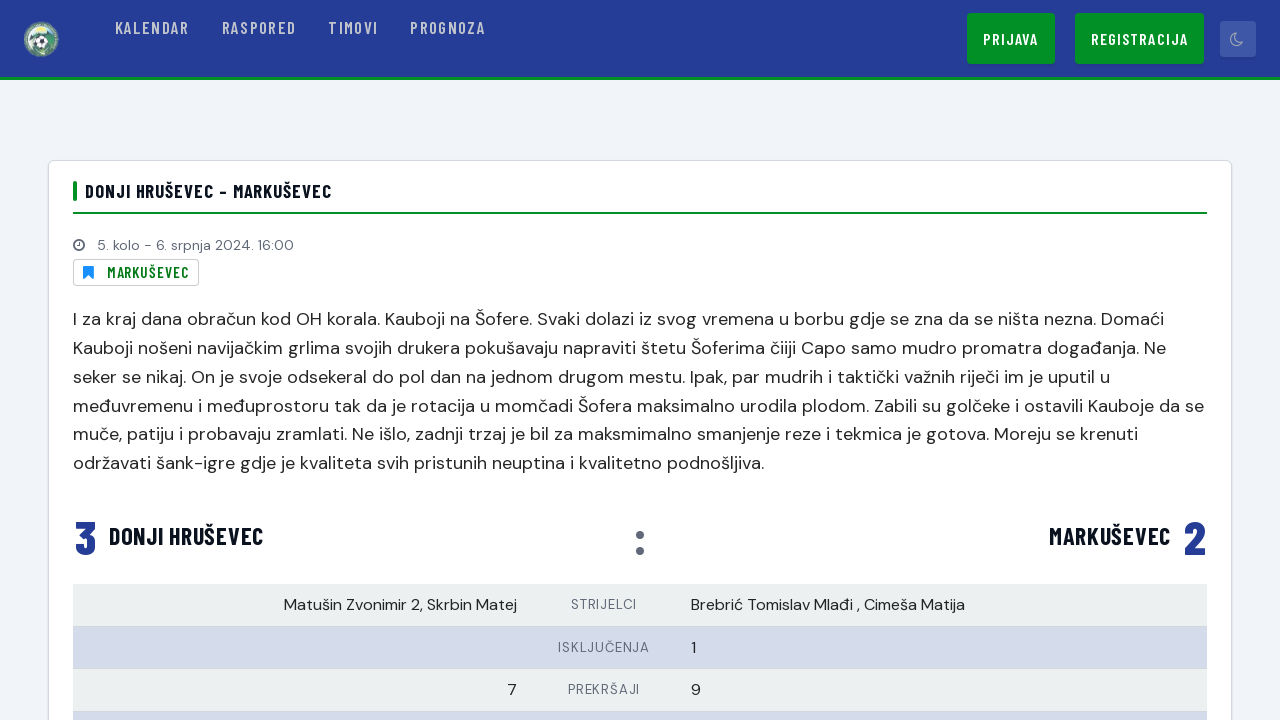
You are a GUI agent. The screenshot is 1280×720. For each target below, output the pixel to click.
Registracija (1139, 38)
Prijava (1011, 38)
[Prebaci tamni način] (1238, 39)
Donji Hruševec (186, 536)
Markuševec (148, 272)
